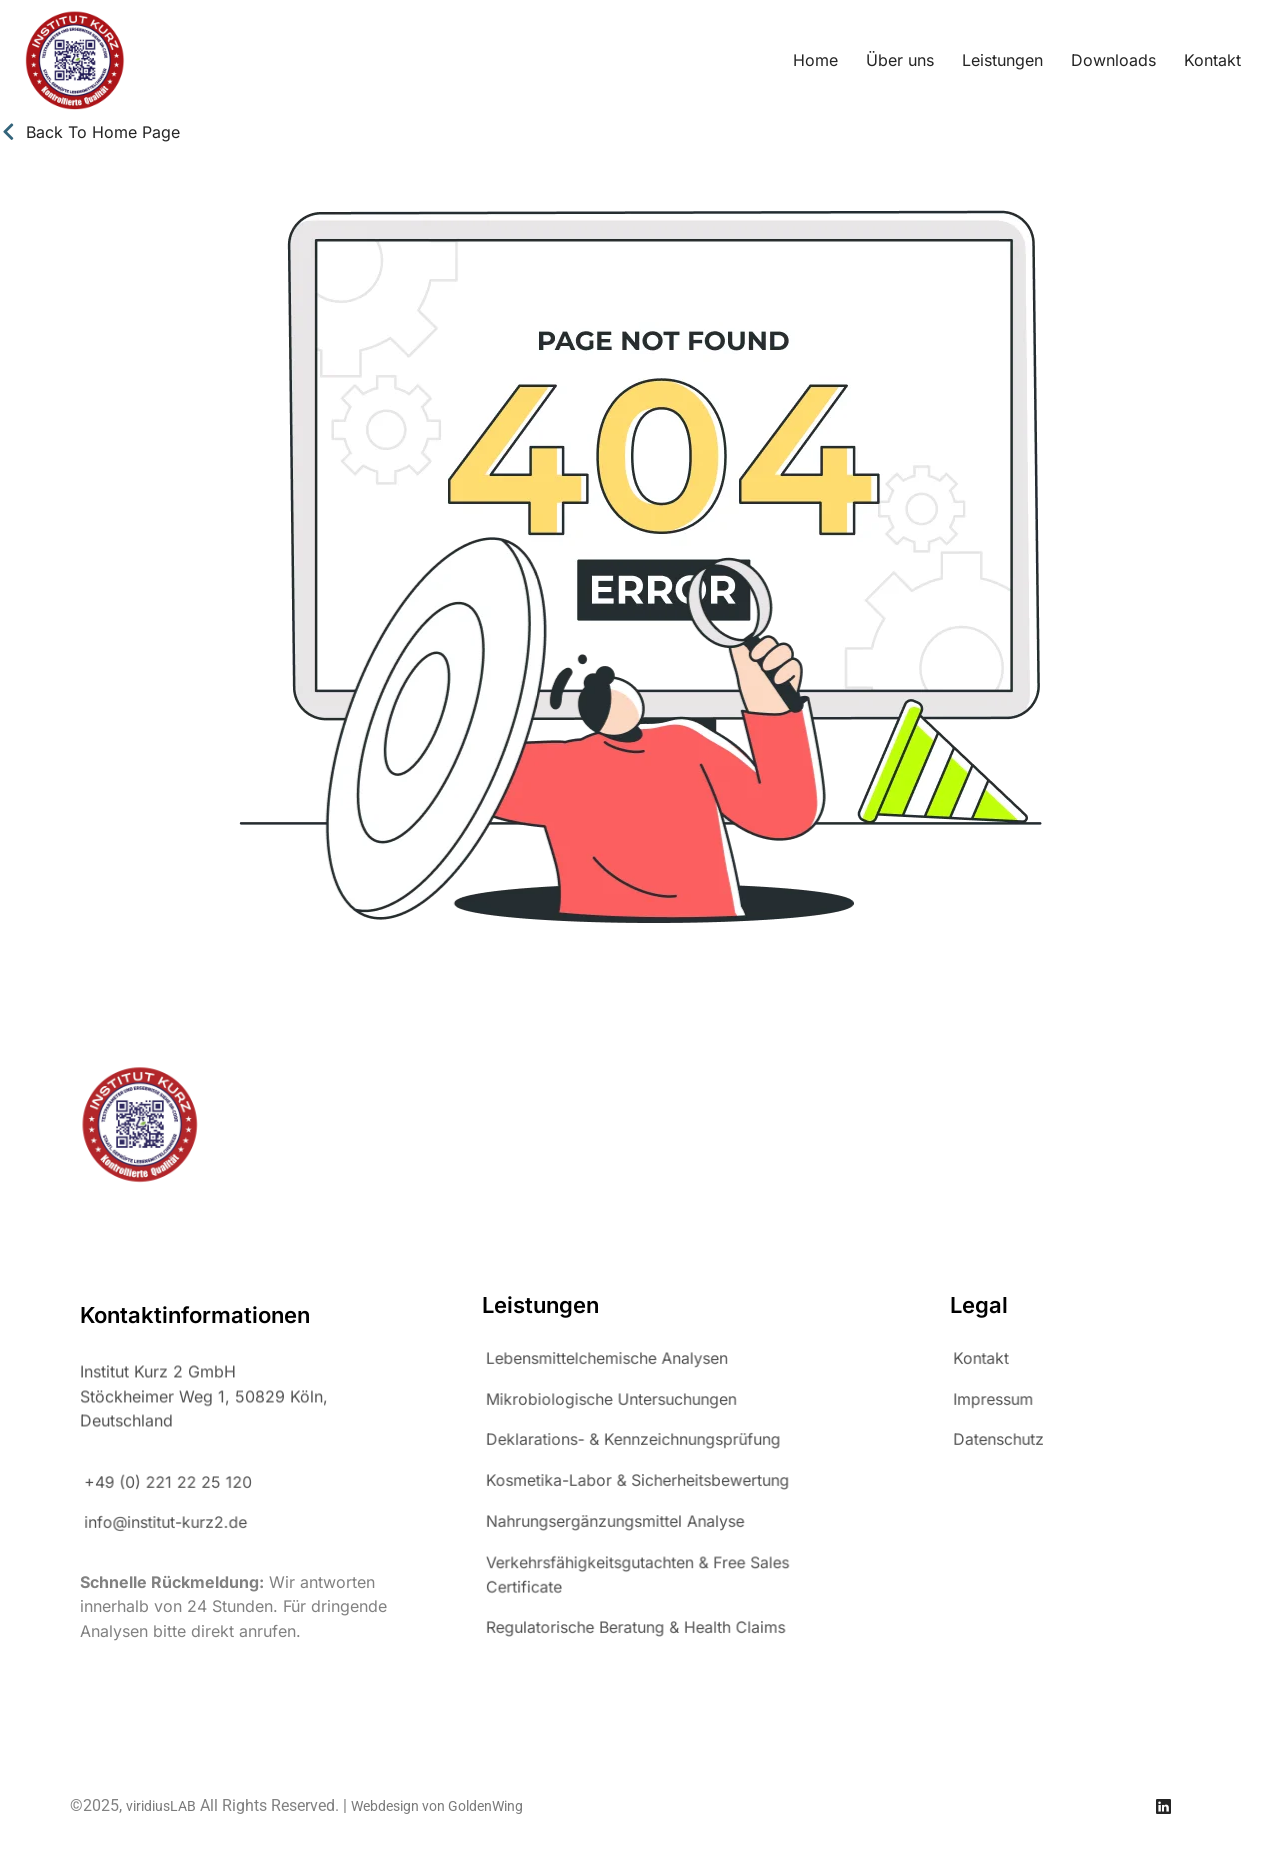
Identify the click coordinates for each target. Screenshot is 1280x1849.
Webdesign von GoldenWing (437, 1806)
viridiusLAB (161, 1806)
